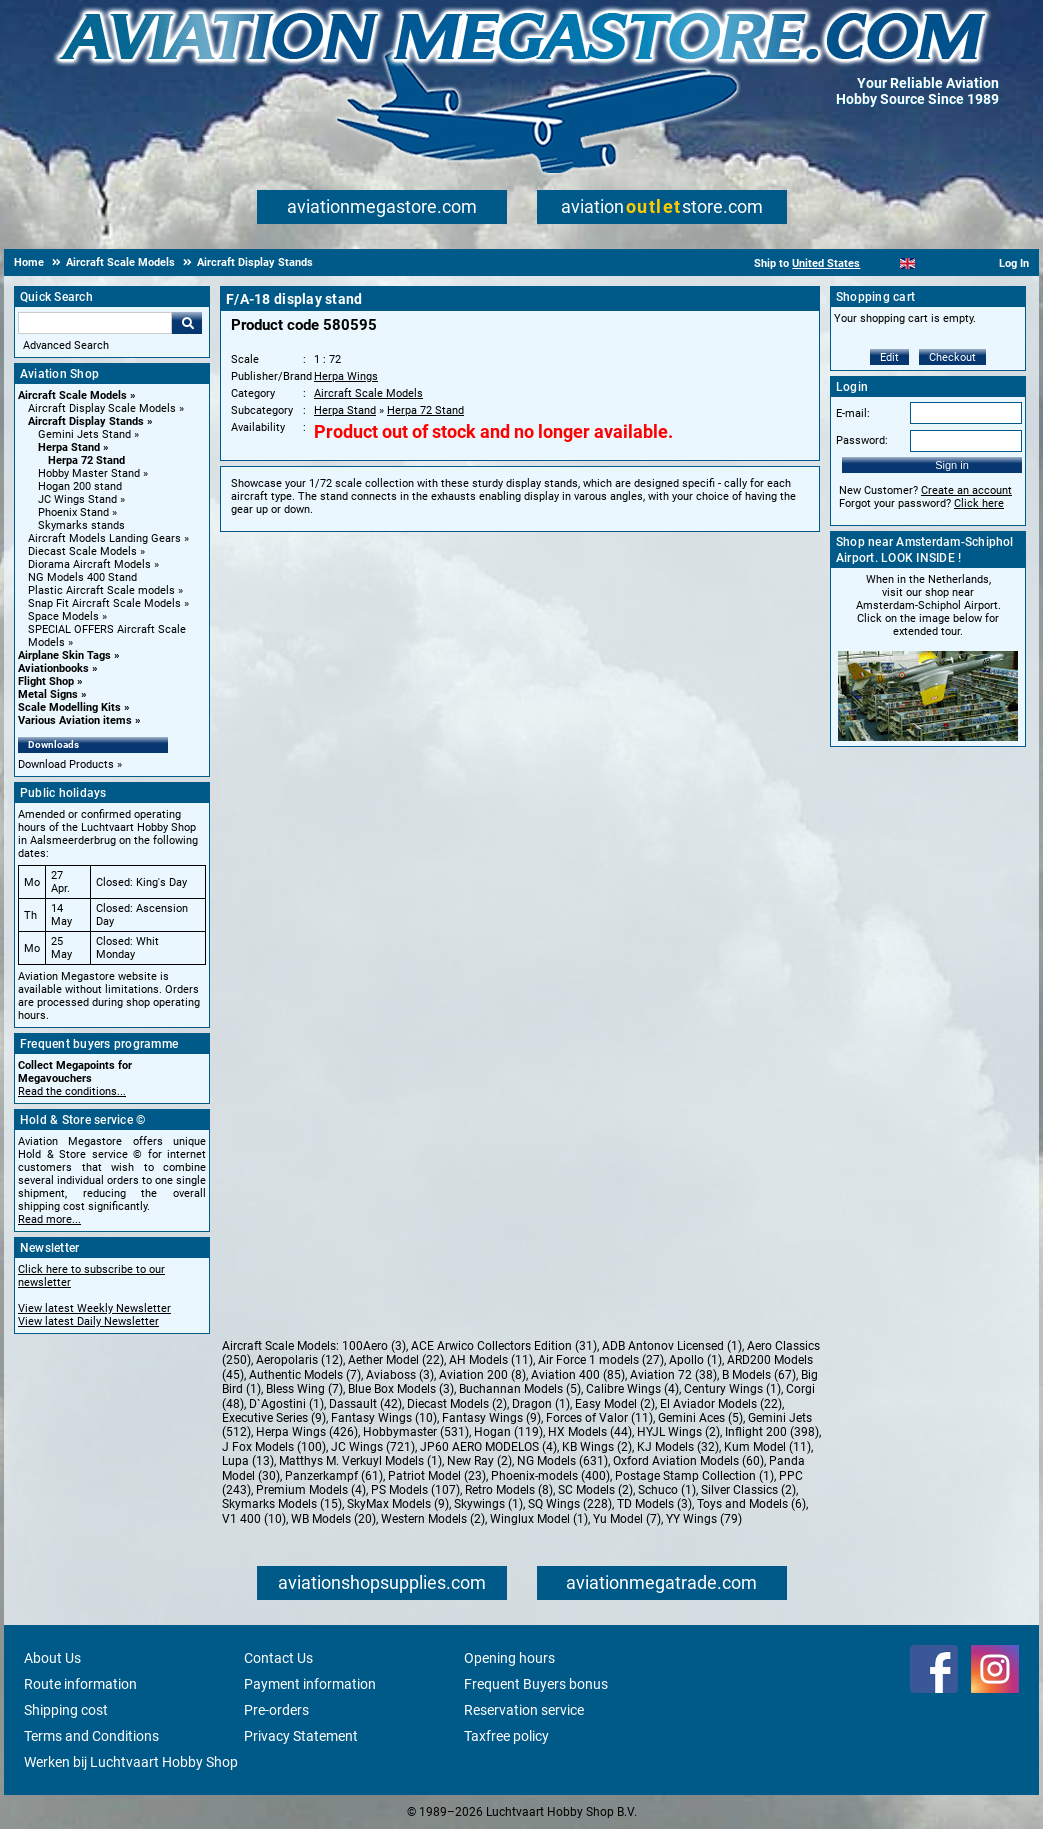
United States (826, 263)
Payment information (310, 1684)
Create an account (966, 490)
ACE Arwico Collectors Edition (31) (504, 1346)
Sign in (952, 465)
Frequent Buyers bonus (536, 1684)
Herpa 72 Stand (86, 460)
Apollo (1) (695, 1360)
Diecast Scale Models (82, 551)
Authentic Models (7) (305, 1375)
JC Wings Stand (77, 499)
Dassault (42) (365, 1404)
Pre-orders (276, 1710)
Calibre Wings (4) (632, 1389)
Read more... (49, 1219)
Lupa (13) (248, 1461)
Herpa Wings (346, 376)
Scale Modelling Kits (69, 707)
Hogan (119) (508, 1432)
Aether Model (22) (396, 1360)
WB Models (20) (333, 1519)
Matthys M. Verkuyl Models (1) (360, 1461)
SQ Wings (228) (570, 1504)
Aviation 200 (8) (482, 1375)
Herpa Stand (69, 447)
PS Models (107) (415, 1490)
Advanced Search (66, 345)
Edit (889, 357)
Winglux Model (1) (539, 1519)
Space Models (63, 616)
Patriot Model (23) (437, 1476)
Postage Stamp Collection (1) (694, 1476)
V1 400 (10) (254, 1519)
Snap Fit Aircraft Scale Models (104, 603)
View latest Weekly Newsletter (94, 1308)
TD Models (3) (654, 1504)
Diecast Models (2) (457, 1404)
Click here (979, 503)
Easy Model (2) (615, 1404)
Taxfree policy (506, 1736)
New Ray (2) (479, 1461)
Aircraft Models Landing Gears (104, 538)
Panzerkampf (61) (334, 1476)
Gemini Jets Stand (84, 434)
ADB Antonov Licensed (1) (672, 1346)
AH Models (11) (491, 1360)
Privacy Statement (301, 1736)
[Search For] (95, 323)
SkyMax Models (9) (398, 1504)
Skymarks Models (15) (282, 1504)
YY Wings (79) (704, 1519)
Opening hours (509, 1658)
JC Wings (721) (373, 1447)
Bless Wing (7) (304, 1389)
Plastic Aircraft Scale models (101, 590)
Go (187, 323)
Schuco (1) (667, 1490)
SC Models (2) (595, 1490)
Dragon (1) (541, 1404)
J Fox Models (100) (274, 1447)
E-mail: (853, 413)
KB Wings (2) (597, 1447)
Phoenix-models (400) (550, 1476)
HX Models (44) (590, 1432)
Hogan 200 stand (80, 486)
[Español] (932, 263)
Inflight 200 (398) (772, 1432)
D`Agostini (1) (286, 1404)
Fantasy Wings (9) (491, 1418)
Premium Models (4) (311, 1490)
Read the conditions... (72, 1091)
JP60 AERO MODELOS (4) (488, 1447)
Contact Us (278, 1658)
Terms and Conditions (91, 1736)
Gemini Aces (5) (700, 1418)
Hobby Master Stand (89, 473)
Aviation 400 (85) (578, 1375)
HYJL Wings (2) (678, 1432)
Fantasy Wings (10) (384, 1418)
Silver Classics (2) (748, 1490)
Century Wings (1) (732, 1389)
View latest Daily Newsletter (88, 1321)
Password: (862, 440)
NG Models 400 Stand (82, 577)
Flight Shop (46, 681)
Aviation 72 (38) (673, 1375)
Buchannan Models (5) (520, 1389)
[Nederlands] (882, 263)
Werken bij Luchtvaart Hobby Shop (131, 1762)
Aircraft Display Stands (86, 421)
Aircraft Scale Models (72, 395)
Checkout (952, 357)
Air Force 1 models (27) (601, 1360)
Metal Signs (48, 694)
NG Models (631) (562, 1461)
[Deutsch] (956, 263)
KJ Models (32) (678, 1447)
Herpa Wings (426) (307, 1432)
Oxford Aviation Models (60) (688, 1461)
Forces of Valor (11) (599, 1418)
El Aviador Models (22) (721, 1404)
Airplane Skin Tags (64, 655)
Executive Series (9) (274, 1418)
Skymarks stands (81, 525)
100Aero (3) (374, 1346)
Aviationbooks (53, 668)
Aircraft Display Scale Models (102, 408)
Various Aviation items (75, 720)
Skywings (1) (488, 1504)
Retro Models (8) (509, 1490)
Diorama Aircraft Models (89, 564)
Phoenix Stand (73, 512)
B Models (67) (759, 1375)
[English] (907, 263)
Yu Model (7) (627, 1519)
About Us (52, 1658)
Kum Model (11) (767, 1447)
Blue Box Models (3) (401, 1389)
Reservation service (524, 1710)
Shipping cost (66, 1710)
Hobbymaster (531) (416, 1432)
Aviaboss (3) (400, 1375)
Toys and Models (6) (751, 1504)
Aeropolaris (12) (299, 1360)
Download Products (66, 764)
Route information (80, 1684)
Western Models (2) (433, 1519)
